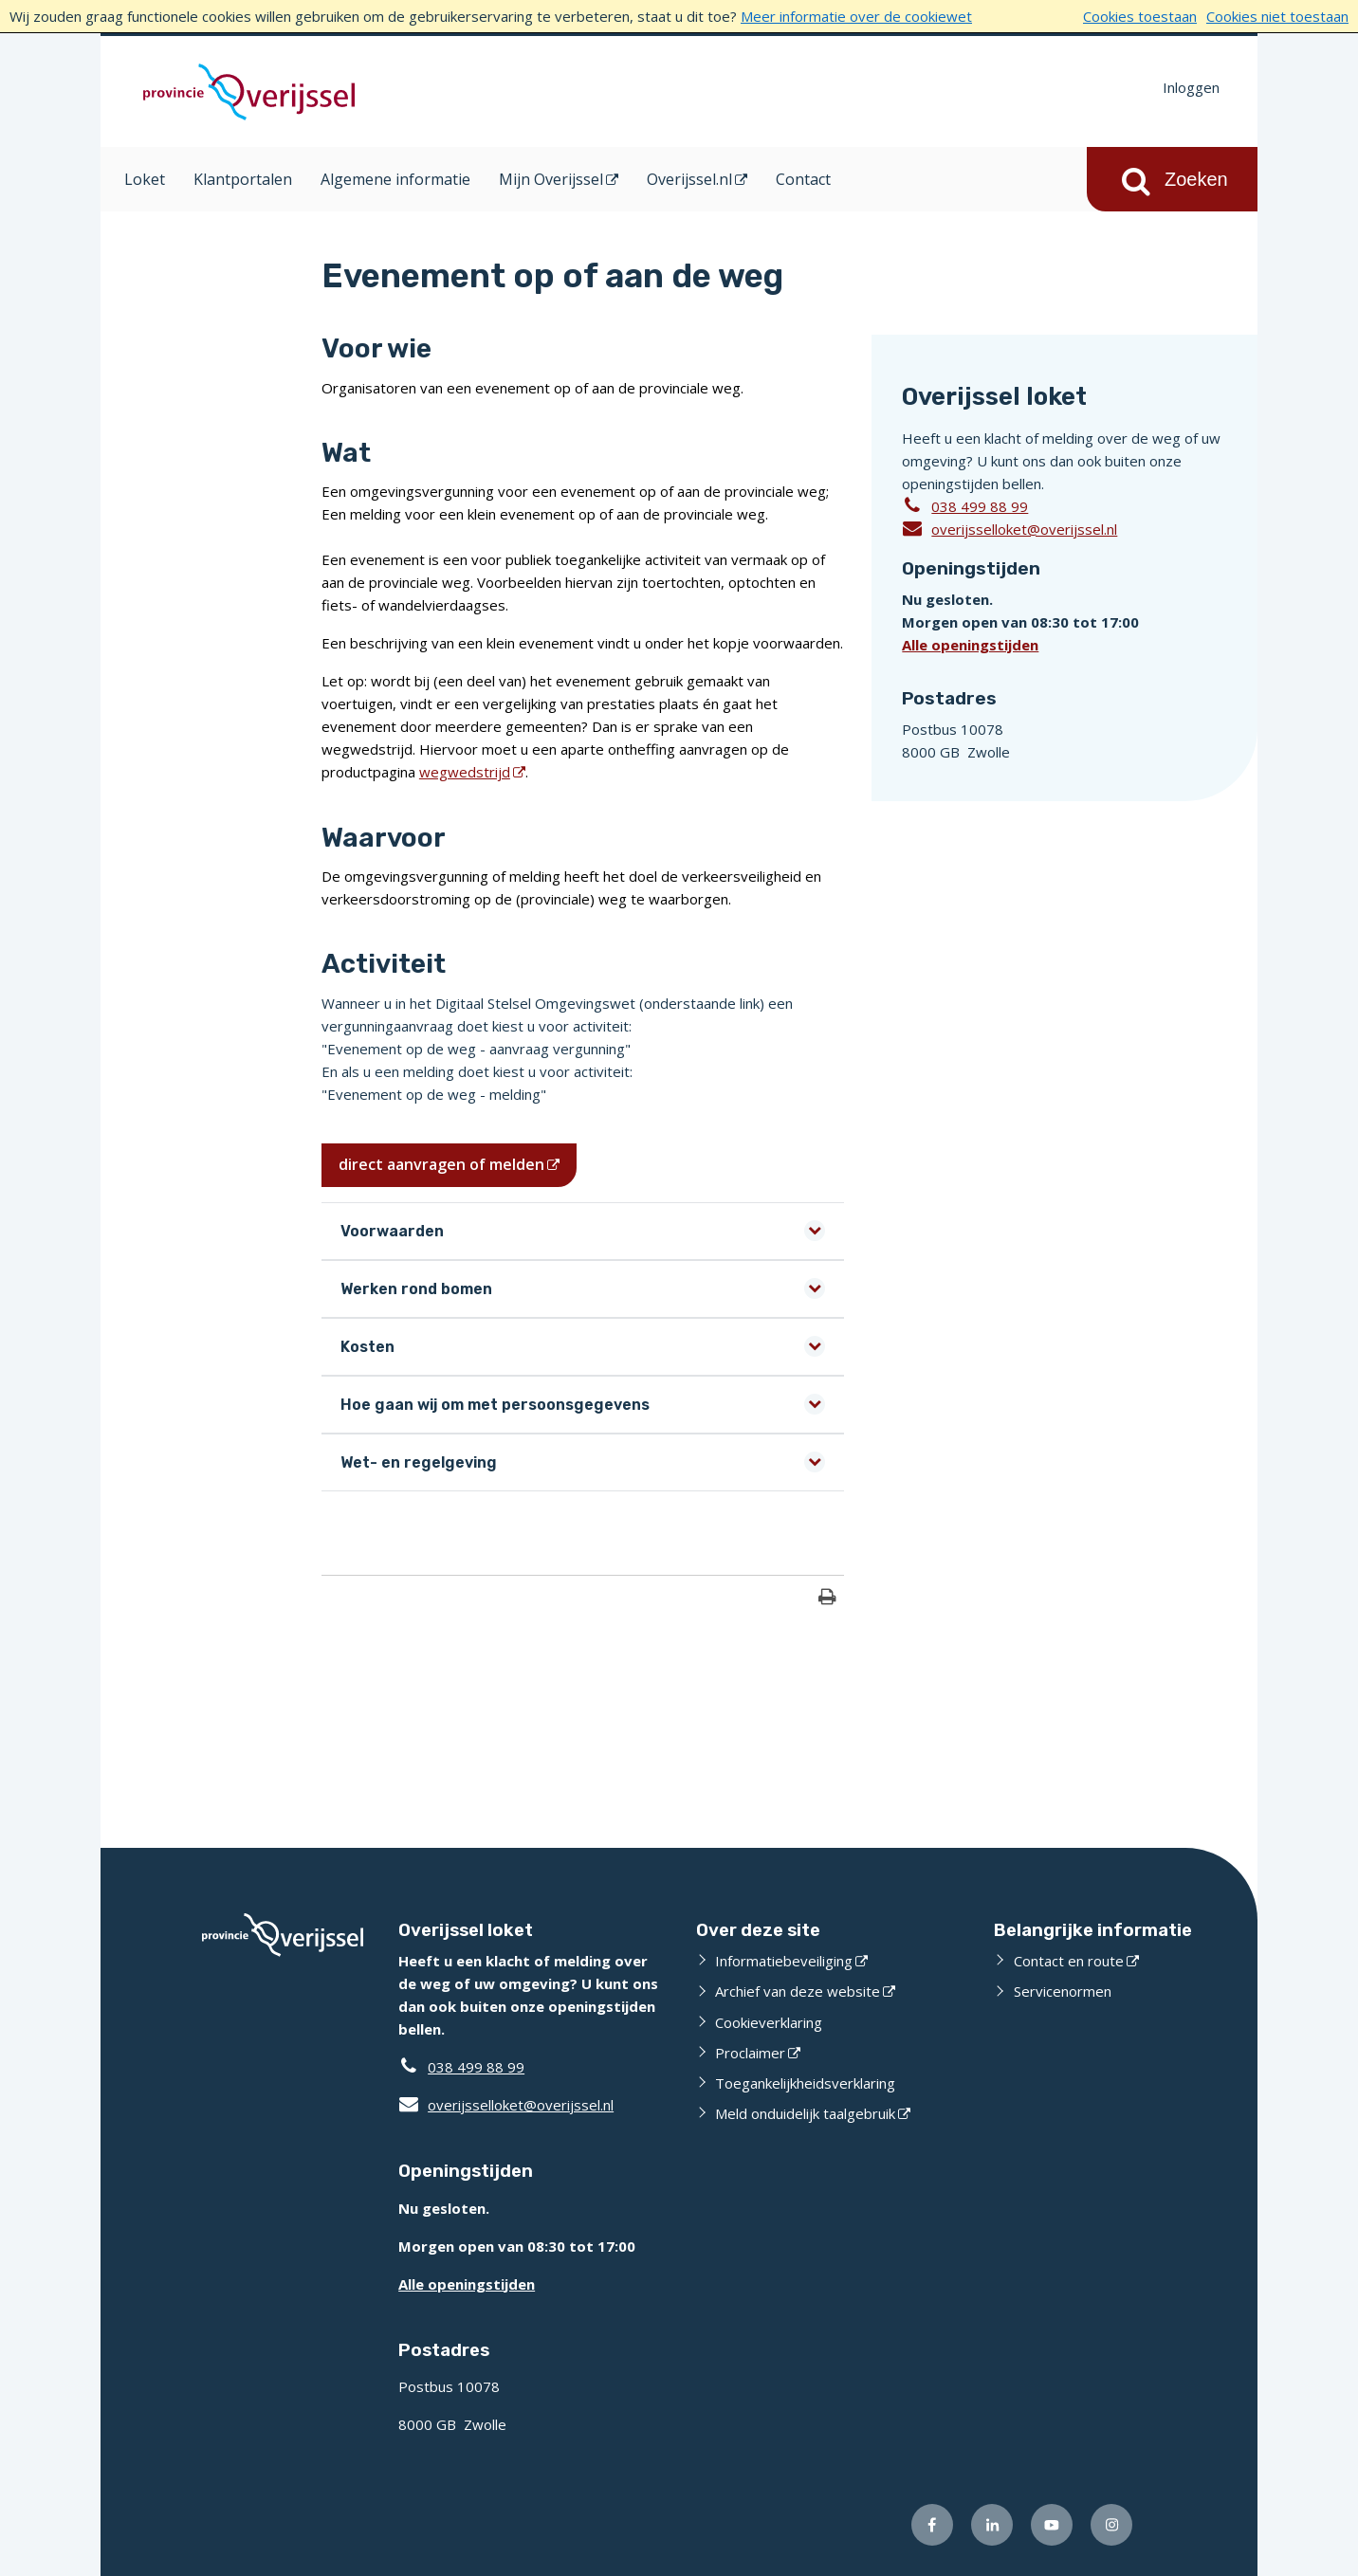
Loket (144, 179)
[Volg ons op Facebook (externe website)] (932, 2525)
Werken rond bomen (416, 1289)
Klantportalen (242, 179)
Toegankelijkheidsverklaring (805, 2083)
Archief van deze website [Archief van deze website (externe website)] (797, 1991)
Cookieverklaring (768, 2022)
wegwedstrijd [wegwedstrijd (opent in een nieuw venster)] (464, 771)
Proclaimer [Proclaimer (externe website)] (750, 2052)
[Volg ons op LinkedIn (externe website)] (992, 2525)
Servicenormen (1062, 1991)
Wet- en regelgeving (418, 1462)
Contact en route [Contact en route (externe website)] (1069, 1960)
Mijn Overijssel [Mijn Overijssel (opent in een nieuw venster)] (551, 179)
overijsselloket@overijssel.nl (1009, 528)
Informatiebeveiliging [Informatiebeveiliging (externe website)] (784, 1960)
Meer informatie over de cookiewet (856, 16)
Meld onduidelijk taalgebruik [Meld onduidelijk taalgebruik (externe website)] (805, 2113)
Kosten (367, 1347)
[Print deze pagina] (827, 1599)
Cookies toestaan (1140, 16)
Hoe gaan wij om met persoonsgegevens (495, 1405)
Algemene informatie (395, 179)
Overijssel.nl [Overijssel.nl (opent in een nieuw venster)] (689, 179)
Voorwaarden (392, 1231)
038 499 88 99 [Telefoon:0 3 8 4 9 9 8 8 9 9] (979, 506)
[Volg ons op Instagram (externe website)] (1111, 2525)
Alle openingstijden (970, 644)
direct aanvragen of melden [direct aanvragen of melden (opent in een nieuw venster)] (441, 1164)
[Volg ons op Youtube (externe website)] (1052, 2525)
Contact (803, 179)
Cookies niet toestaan (1277, 16)
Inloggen (1191, 87)
